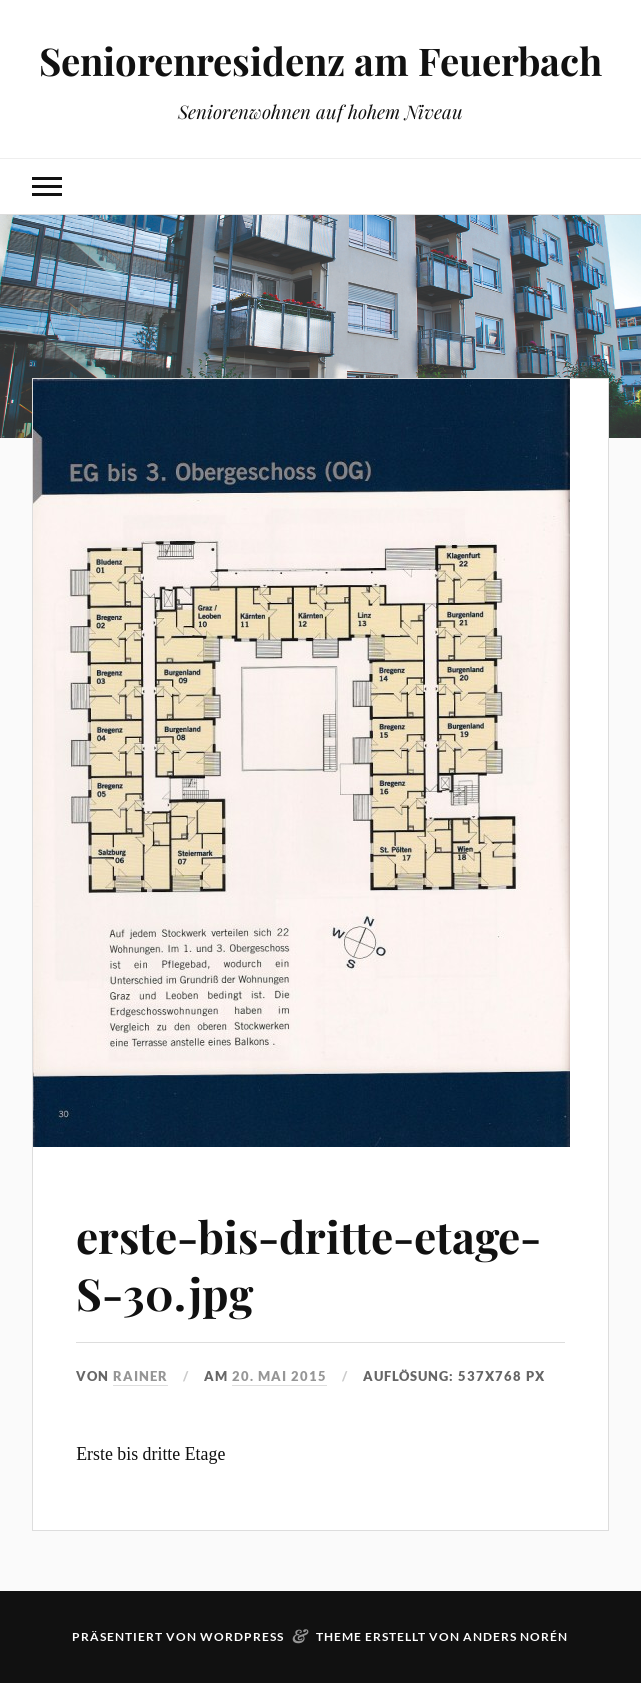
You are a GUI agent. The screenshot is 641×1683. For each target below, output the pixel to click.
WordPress (242, 1636)
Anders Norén (515, 1636)
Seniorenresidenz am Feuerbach (320, 60)
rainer (140, 1376)
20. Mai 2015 (279, 1376)
